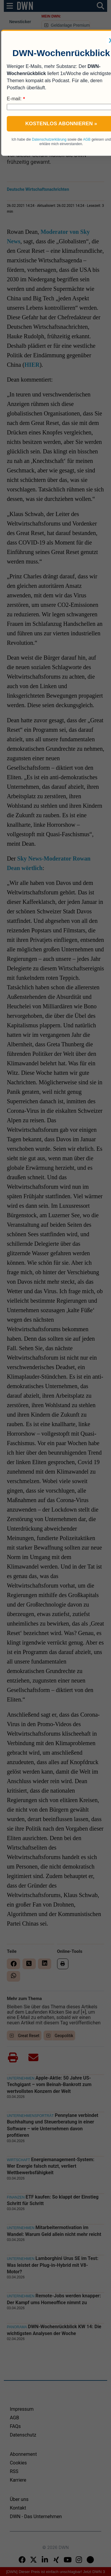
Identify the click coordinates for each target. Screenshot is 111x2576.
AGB (86, 139)
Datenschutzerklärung (49, 139)
